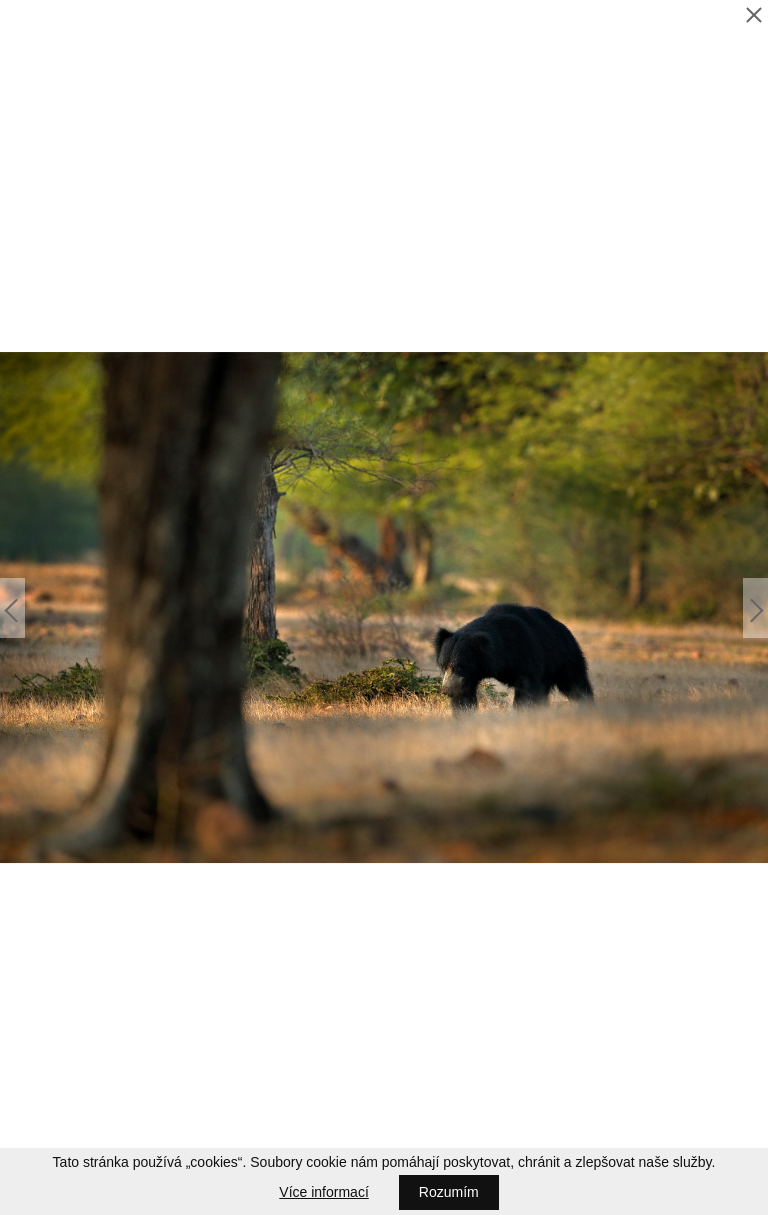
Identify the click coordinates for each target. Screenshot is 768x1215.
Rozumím (449, 1192)
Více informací (323, 1192)
